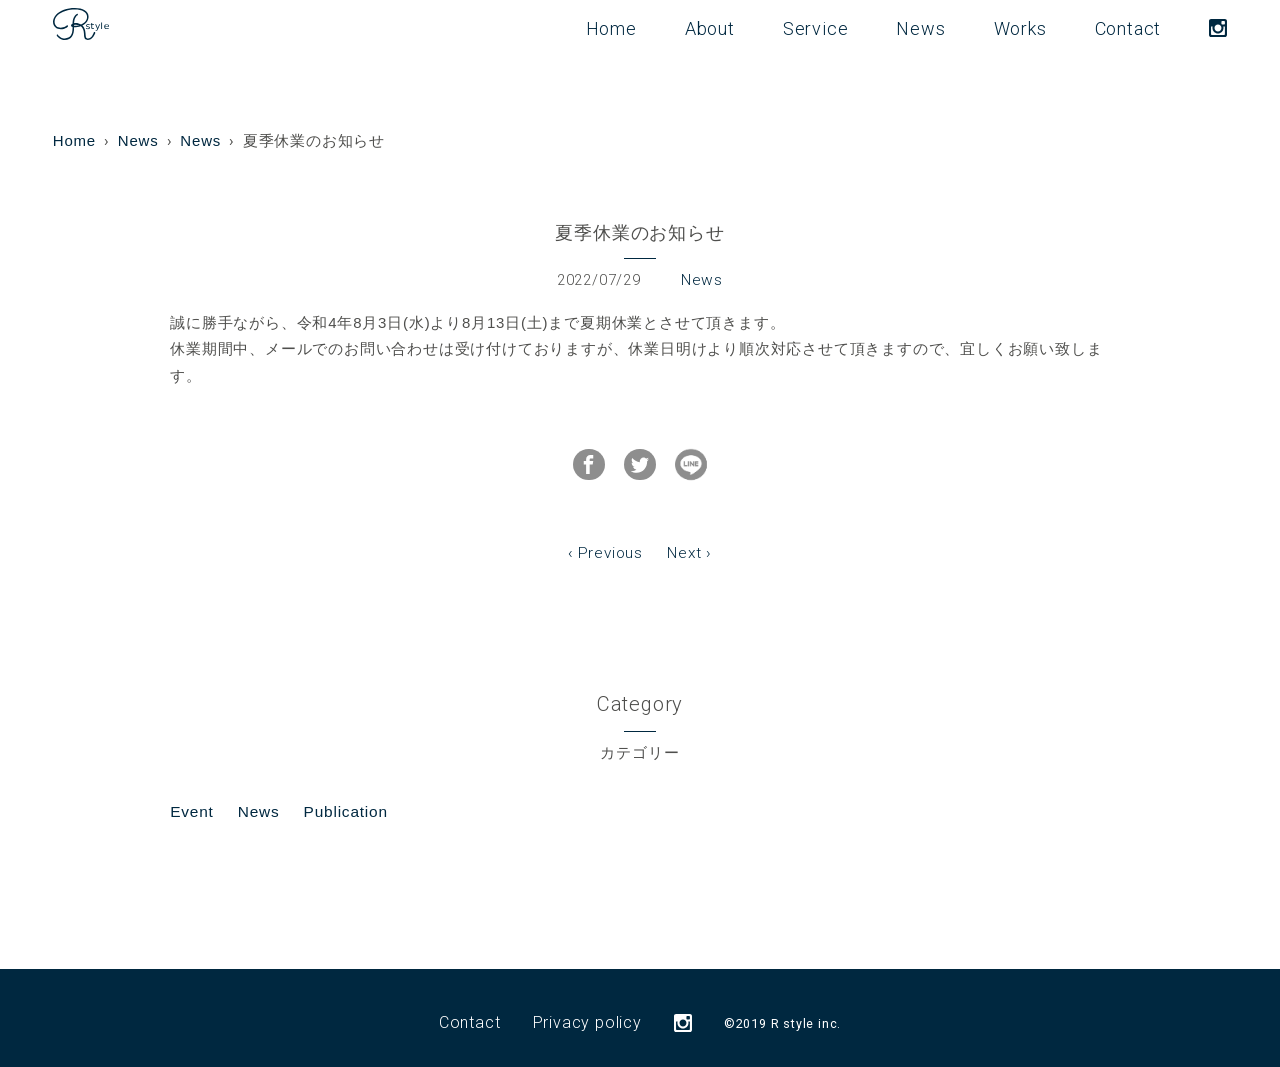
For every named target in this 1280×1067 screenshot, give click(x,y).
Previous (611, 545)
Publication (342, 801)
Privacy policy (587, 1012)
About (710, 28)
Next (684, 545)
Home (611, 28)
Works (1020, 28)
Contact (1128, 28)
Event (191, 801)
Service (816, 28)
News (920, 28)
